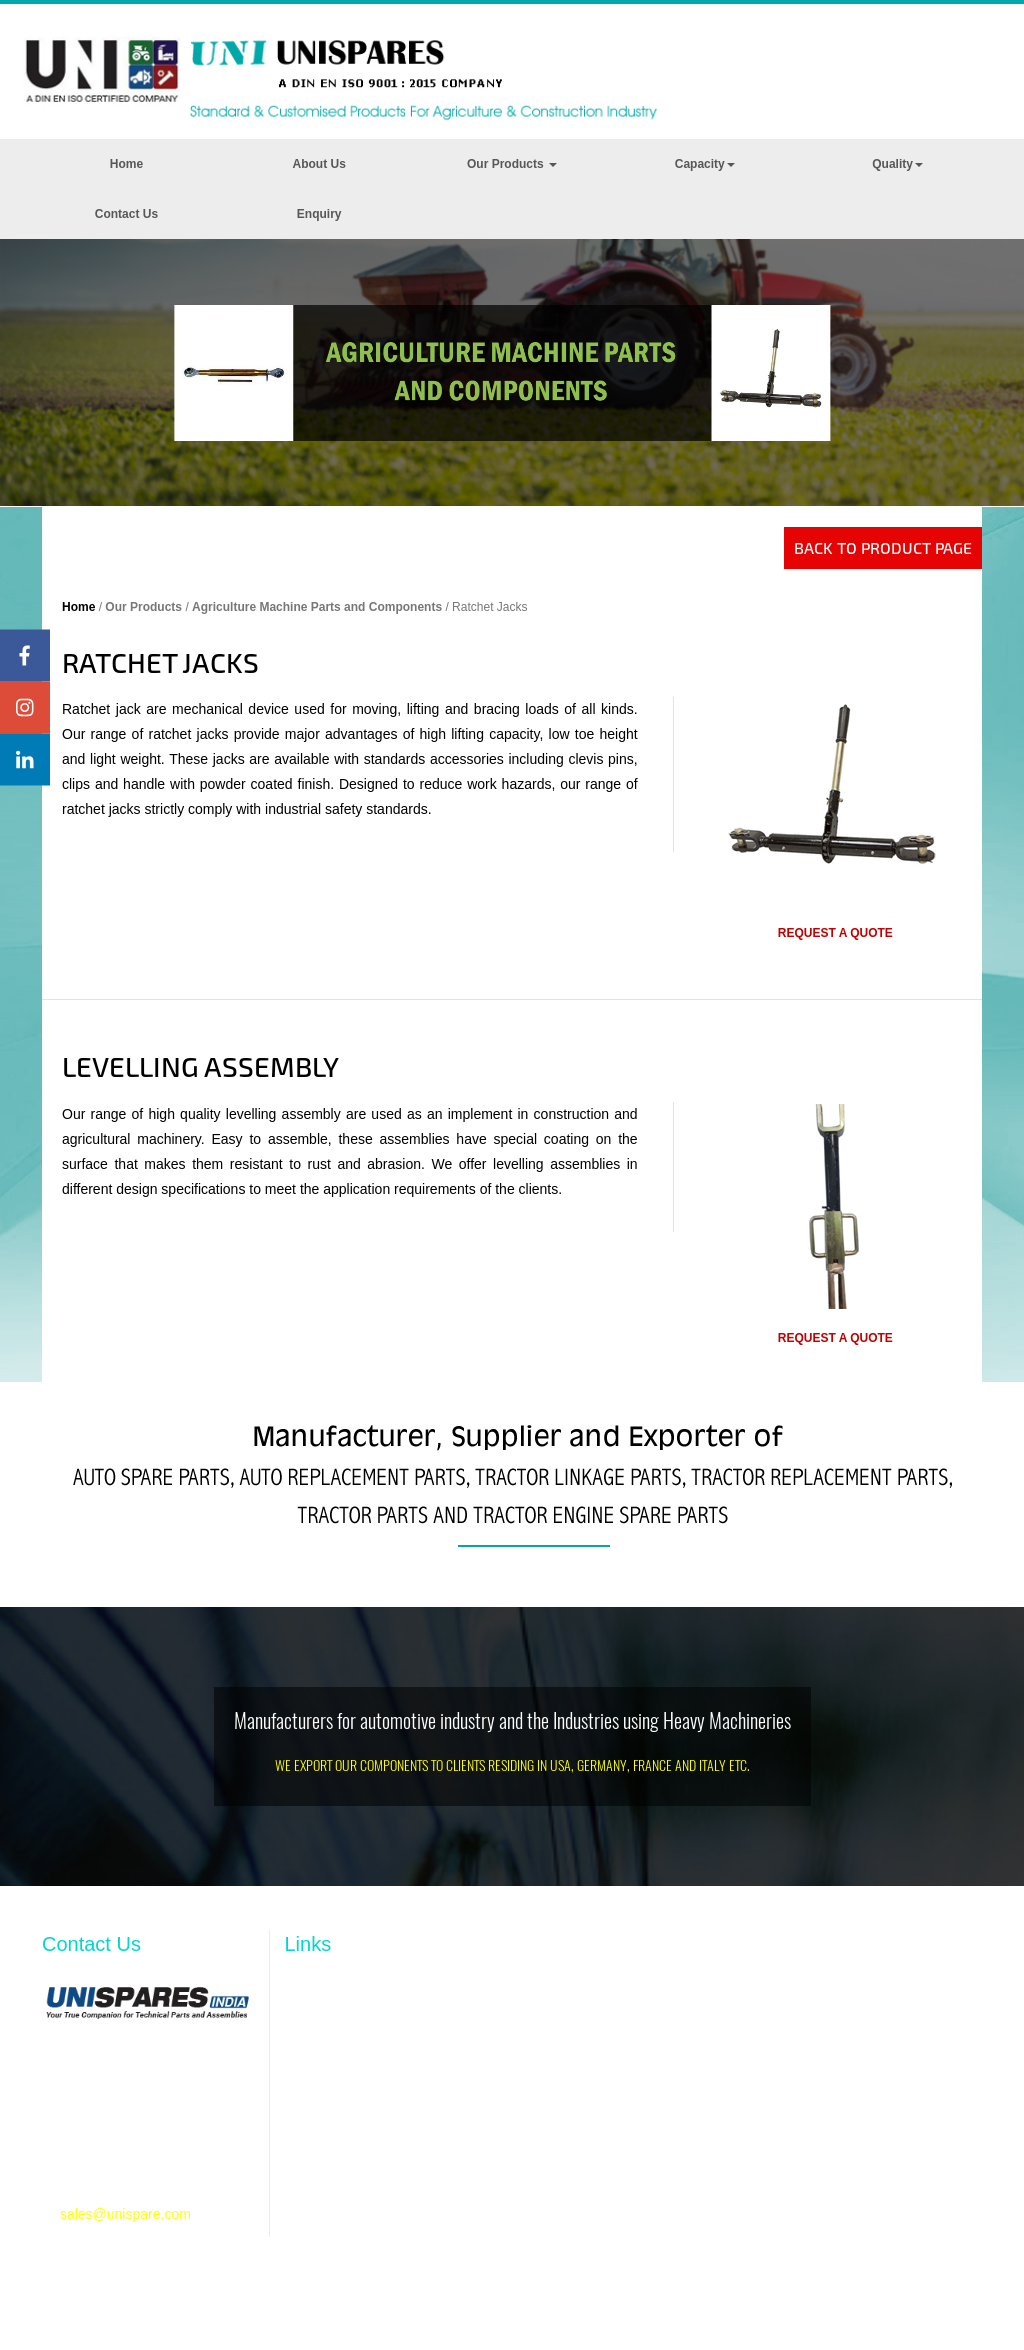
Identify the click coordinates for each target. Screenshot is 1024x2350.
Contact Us (126, 214)
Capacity (705, 164)
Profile (305, 2024)
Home (126, 164)
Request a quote (835, 933)
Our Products (512, 164)
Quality (897, 164)
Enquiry (319, 214)
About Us (319, 164)
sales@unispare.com (125, 2214)
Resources (318, 2086)
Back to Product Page (883, 547)
